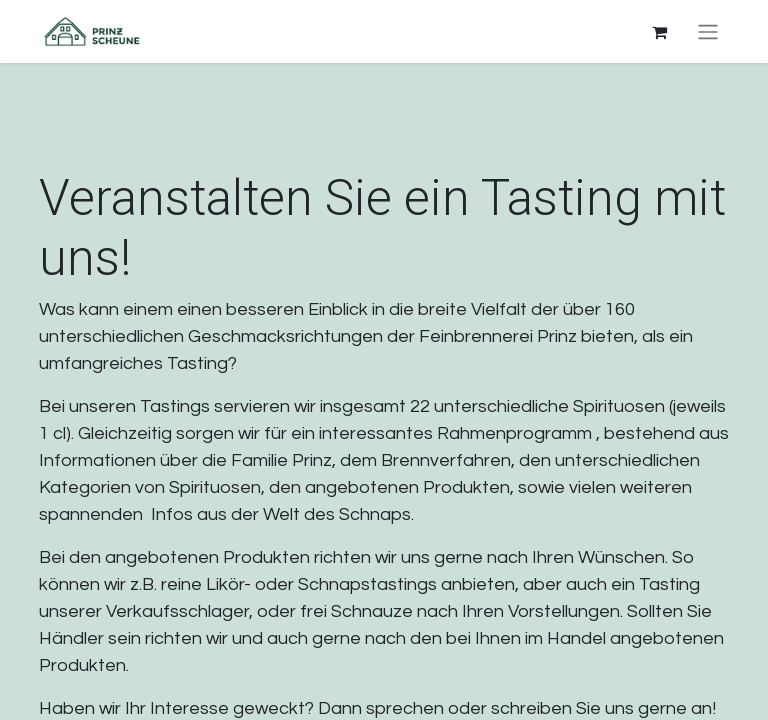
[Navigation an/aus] (708, 31)
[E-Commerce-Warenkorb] (659, 32)
